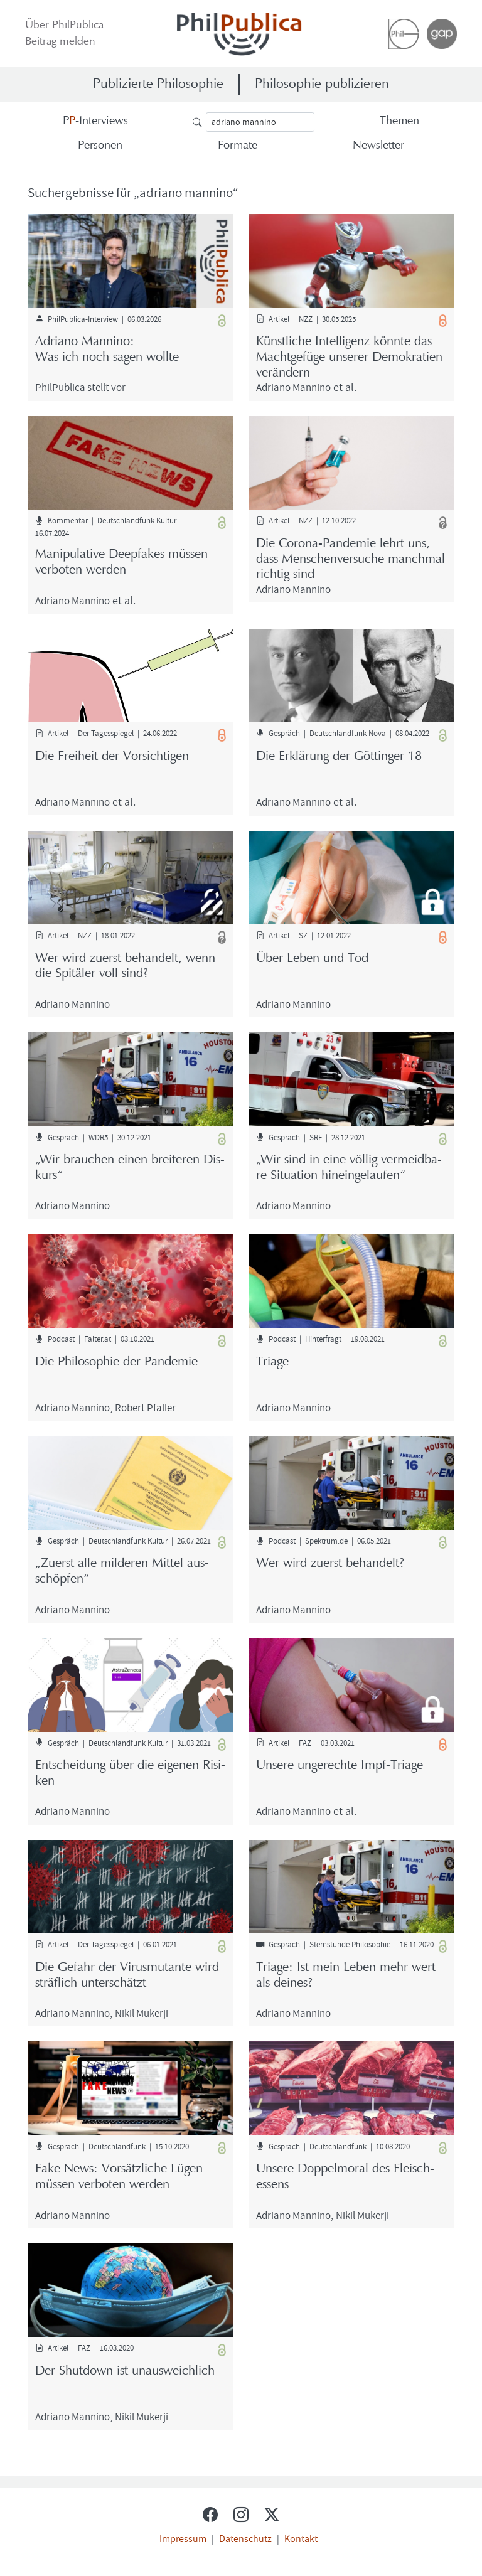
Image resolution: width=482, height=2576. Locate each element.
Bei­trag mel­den (60, 42)
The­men (399, 121)
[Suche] (260, 122)
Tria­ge (272, 1362)
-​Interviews (95, 121)
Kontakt (301, 2538)
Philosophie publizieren (322, 84)
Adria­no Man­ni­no (293, 387)
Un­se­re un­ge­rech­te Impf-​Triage (339, 1766)
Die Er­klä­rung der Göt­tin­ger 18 (339, 757)
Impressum (182, 2538)
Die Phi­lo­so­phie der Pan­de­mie (116, 1362)
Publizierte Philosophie (158, 84)
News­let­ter (378, 146)
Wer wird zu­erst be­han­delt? (330, 1564)
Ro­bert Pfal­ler (145, 1407)
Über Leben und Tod (312, 959)
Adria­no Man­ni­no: (130, 351)
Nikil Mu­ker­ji (141, 2013)
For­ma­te (237, 146)
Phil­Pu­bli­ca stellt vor (80, 387)
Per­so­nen (100, 146)
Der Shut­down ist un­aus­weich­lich (125, 2371)
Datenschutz (245, 2538)
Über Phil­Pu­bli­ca (64, 25)
